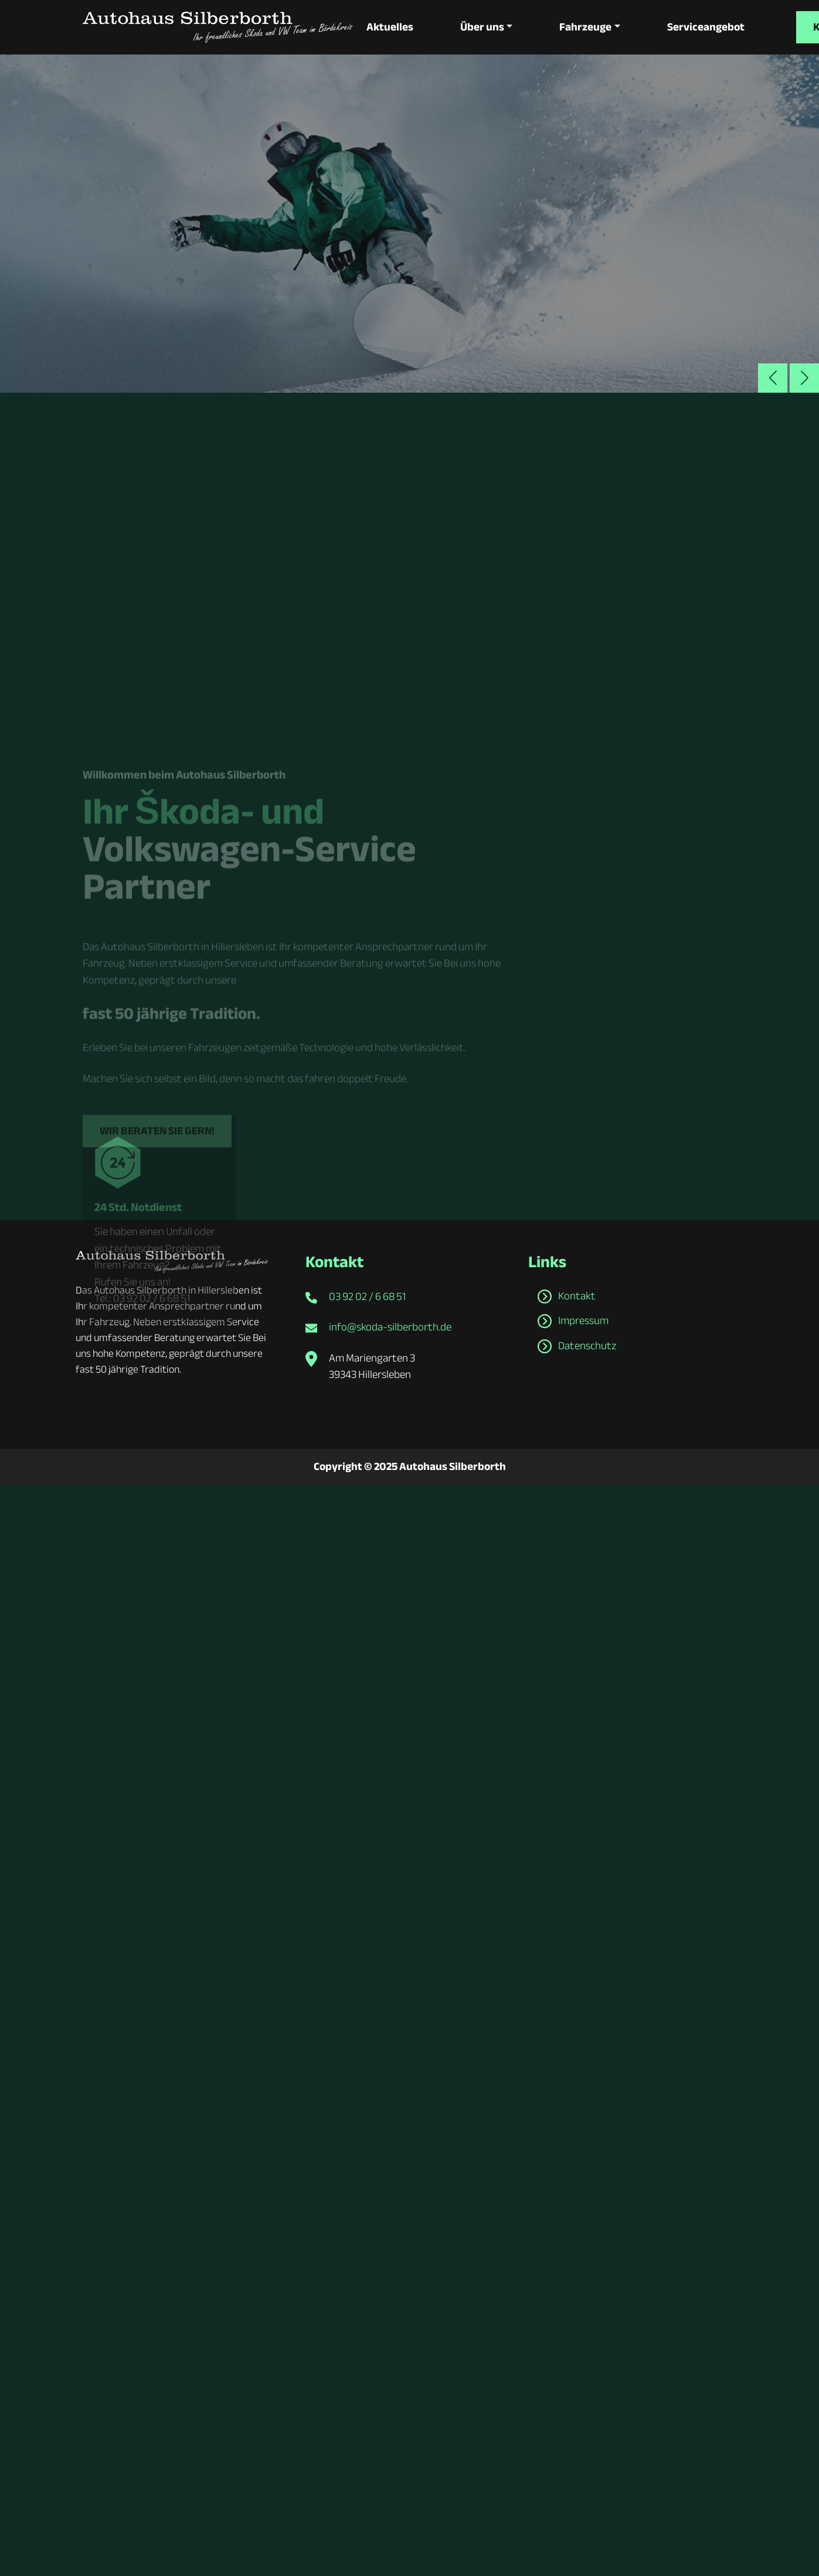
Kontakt (577, 1295)
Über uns (482, 26)
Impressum (583, 1320)
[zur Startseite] (217, 27)
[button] (804, 377)
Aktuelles (389, 26)
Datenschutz (587, 1345)
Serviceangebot (704, 26)
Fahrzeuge (584, 26)
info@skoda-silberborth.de (390, 1327)
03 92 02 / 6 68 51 (367, 1295)
